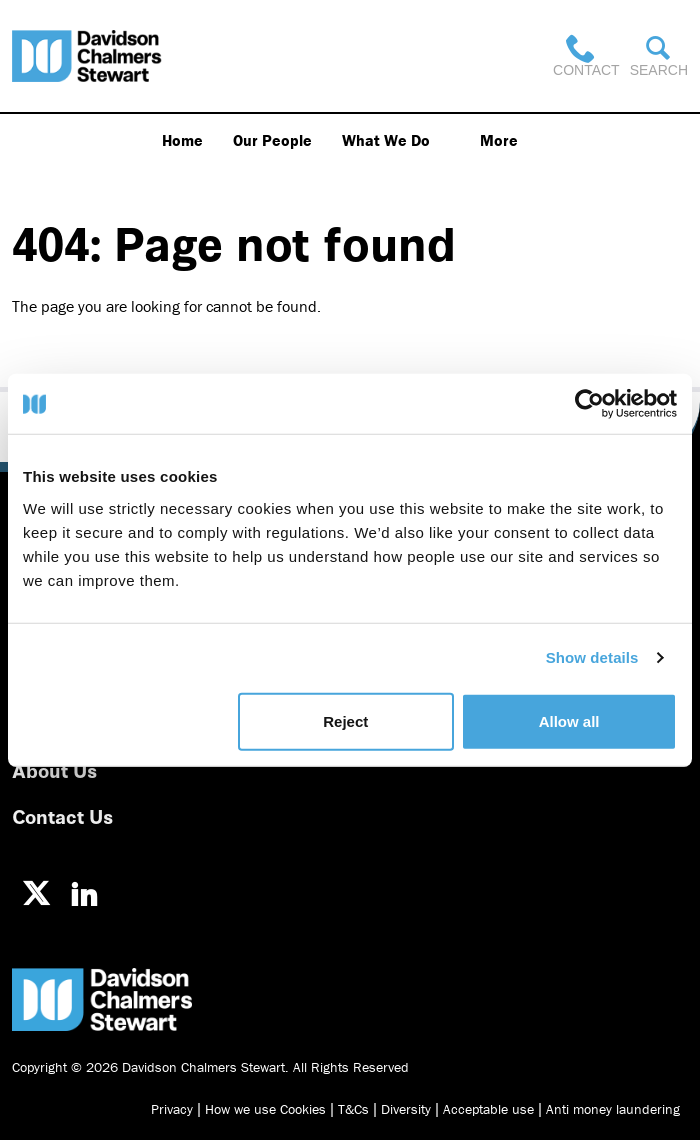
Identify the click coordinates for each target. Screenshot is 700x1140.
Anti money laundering (613, 1109)
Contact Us (62, 815)
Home (182, 140)
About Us (54, 769)
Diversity (406, 1109)
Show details (592, 657)
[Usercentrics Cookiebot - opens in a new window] (589, 404)
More (499, 140)
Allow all (569, 720)
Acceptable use (488, 1109)
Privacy (172, 1109)
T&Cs (353, 1109)
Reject (345, 720)
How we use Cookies (265, 1109)
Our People (272, 140)
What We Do (386, 140)
